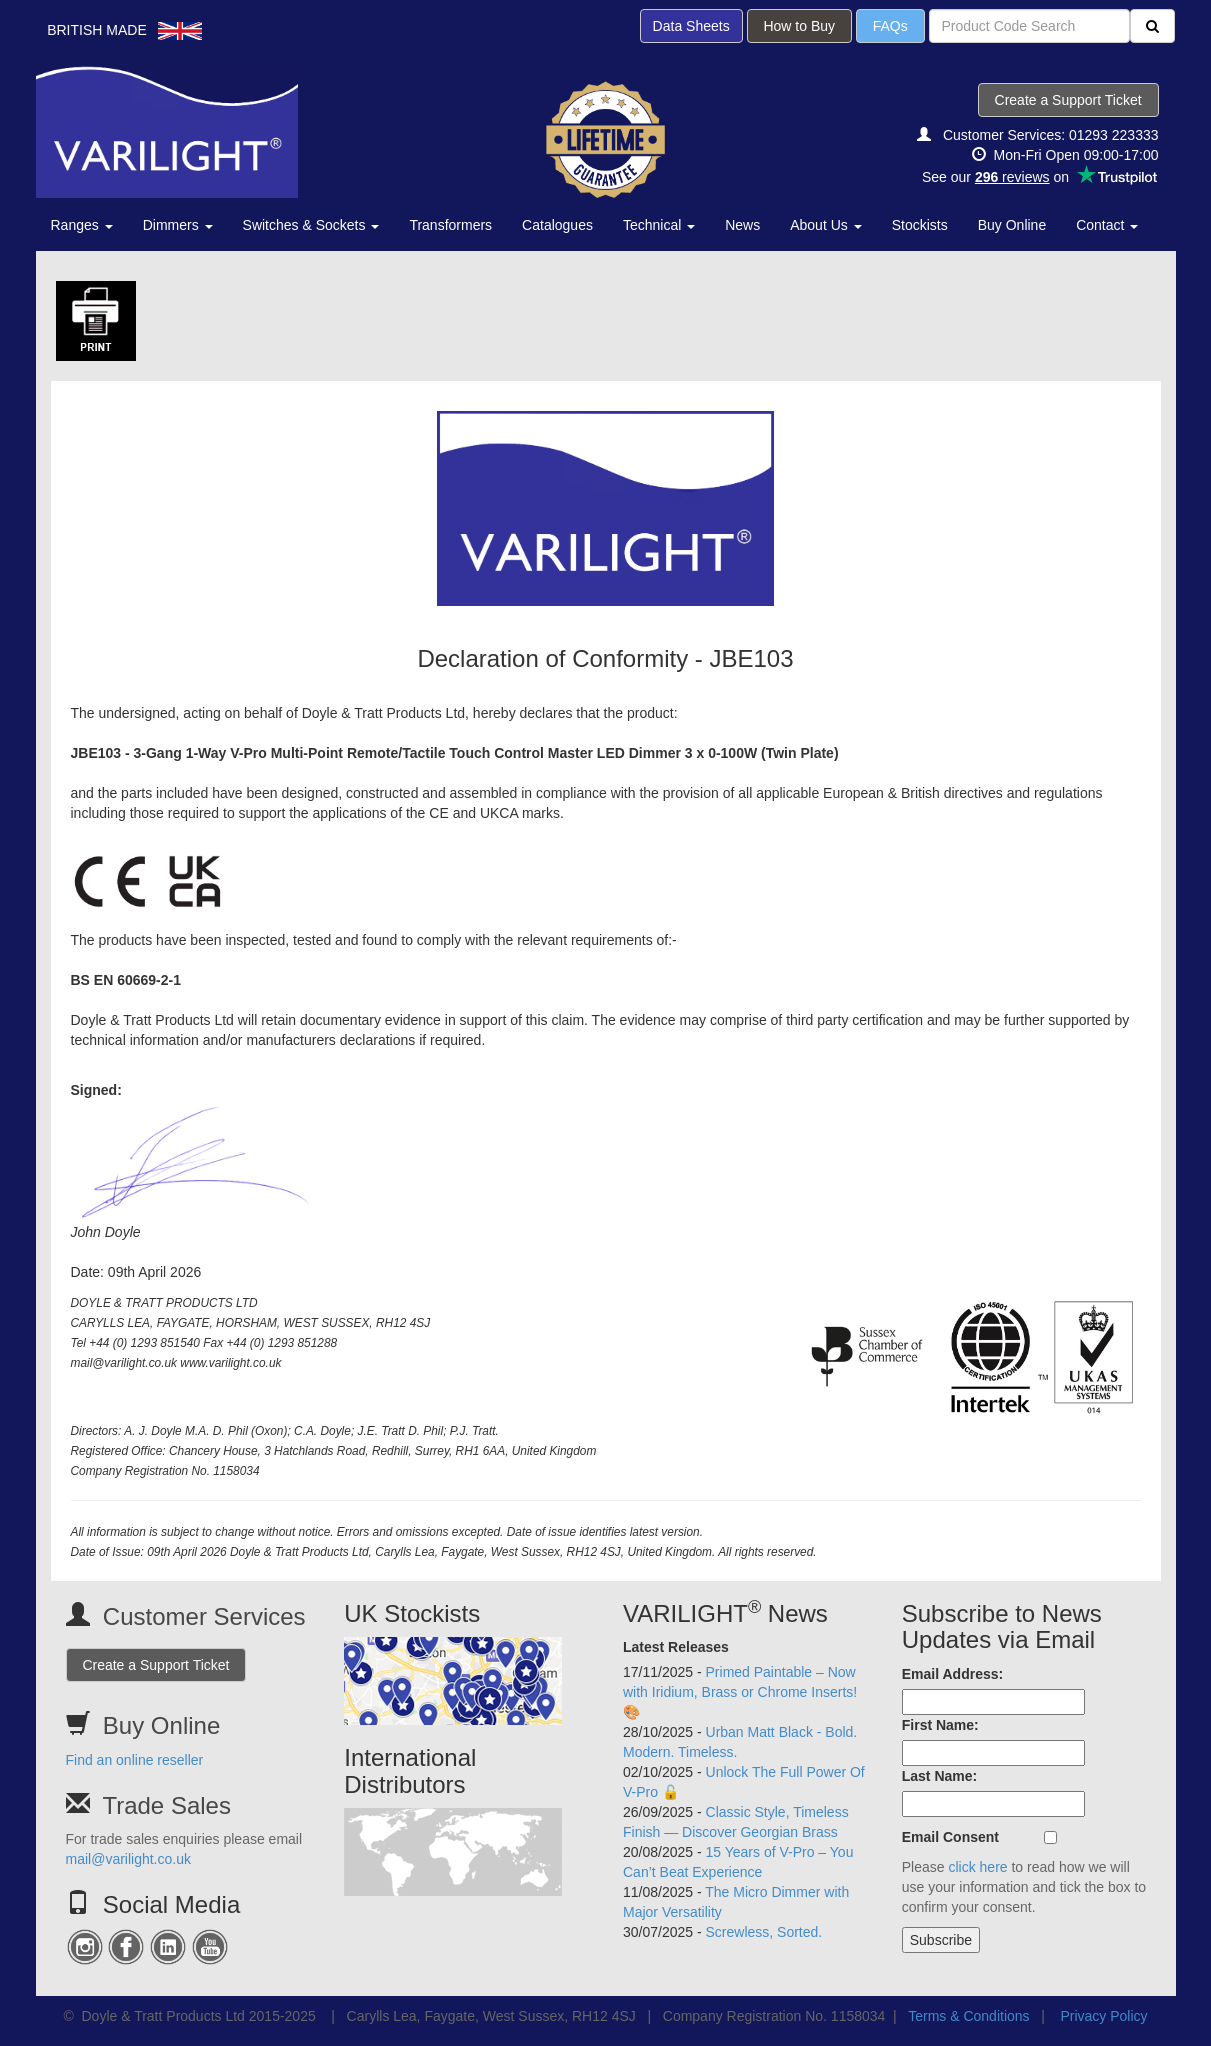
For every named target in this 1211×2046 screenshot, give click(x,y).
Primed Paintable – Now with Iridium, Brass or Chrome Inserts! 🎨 (740, 1692)
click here (977, 1867)
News (742, 225)
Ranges (82, 225)
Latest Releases (676, 1647)
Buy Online (1012, 225)
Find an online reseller (135, 1760)
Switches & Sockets (311, 225)
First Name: (940, 1725)
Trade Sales (166, 1805)
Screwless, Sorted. (764, 1932)
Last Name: (939, 1776)
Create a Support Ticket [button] (1068, 100)
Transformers (450, 225)
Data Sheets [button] (691, 26)
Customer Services (204, 1616)
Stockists (920, 225)
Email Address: (952, 1674)
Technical (659, 225)
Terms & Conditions (968, 2016)
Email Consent (950, 1837)
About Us (825, 225)
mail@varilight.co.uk (128, 1859)
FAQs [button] (890, 26)
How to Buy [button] (799, 26)
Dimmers (178, 225)
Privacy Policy (1103, 2016)
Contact (1107, 225)
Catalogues (557, 225)
